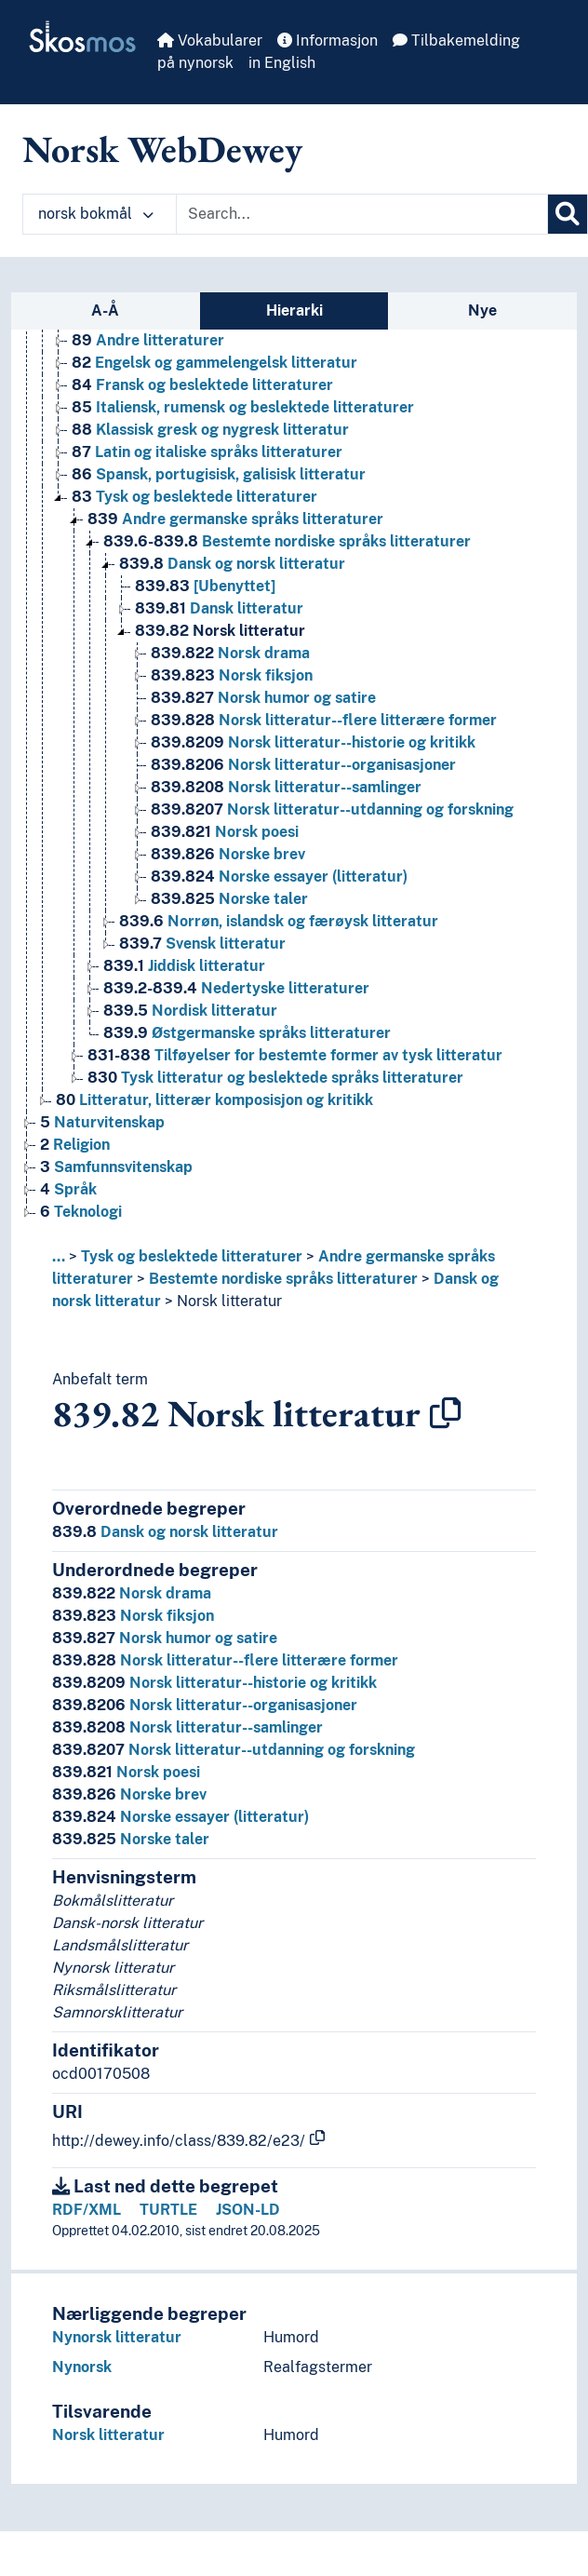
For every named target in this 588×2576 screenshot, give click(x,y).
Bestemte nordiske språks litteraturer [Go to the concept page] (287, 541)
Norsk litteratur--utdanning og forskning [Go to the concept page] (332, 809)
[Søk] (567, 214)
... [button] (58, 1256)
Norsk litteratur (229, 1301)
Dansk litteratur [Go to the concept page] (219, 608)
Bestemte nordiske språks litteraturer (283, 1279)
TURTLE (168, 2210)
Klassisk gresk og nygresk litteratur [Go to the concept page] (210, 429)
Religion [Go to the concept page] (75, 1144)
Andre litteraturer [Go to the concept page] (148, 340)
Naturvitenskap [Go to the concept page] (102, 1122)
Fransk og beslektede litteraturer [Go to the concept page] (202, 385)
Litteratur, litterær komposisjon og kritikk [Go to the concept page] (214, 1100)
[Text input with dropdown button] (362, 214)
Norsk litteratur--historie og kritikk (214, 1683)
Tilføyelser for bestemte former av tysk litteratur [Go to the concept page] (294, 1055)
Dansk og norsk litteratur (165, 1532)
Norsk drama (131, 1593)
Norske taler (130, 1839)
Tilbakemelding (456, 40)
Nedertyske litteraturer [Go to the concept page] (236, 988)
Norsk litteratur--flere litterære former (225, 1660)
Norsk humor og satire (164, 1638)
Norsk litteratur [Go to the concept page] (220, 631)
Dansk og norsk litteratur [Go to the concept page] (232, 564)
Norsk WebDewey (162, 149)
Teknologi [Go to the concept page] (81, 1212)
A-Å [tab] (105, 310)
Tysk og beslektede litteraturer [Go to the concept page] (194, 497)
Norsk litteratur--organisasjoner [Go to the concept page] (303, 765)
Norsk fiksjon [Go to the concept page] (232, 675)
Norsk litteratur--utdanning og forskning (233, 1750)
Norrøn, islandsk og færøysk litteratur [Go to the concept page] (278, 921)
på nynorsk (195, 63)
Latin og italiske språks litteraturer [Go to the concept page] (207, 452)
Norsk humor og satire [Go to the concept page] (263, 698)
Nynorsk (82, 2367)
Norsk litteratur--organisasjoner (204, 1705)
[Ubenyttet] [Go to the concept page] (205, 586)
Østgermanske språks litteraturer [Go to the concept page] (247, 1033)
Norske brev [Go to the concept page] (228, 854)
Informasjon (327, 40)
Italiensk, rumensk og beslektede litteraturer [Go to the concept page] (243, 407)
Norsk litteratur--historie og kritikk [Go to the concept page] (313, 742)
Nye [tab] (482, 310)
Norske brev (129, 1794)
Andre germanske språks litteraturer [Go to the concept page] (235, 519)
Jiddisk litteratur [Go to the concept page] (184, 966)
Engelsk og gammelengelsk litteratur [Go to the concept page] (214, 362)
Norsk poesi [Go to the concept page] (225, 832)
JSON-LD (248, 2210)
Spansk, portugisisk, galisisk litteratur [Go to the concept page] (219, 474)
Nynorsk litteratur (116, 2337)
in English (281, 63)
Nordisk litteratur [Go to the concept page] (190, 1010)
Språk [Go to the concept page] (68, 1189)
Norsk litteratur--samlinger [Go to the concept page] (286, 787)
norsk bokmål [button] (96, 214)
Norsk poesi (126, 1772)
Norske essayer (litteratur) (180, 1817)
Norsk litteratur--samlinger (187, 1727)
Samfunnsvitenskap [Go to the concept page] (116, 1167)
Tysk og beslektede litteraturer (191, 1256)
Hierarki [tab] (294, 310)
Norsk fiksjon (133, 1616)
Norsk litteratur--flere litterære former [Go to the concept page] (324, 720)
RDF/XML (86, 2210)
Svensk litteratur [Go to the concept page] (202, 943)
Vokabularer (209, 40)
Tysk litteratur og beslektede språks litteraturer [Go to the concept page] (275, 1077)
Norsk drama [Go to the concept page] (230, 653)
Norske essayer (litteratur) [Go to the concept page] (279, 876)
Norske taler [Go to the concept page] (229, 899)
